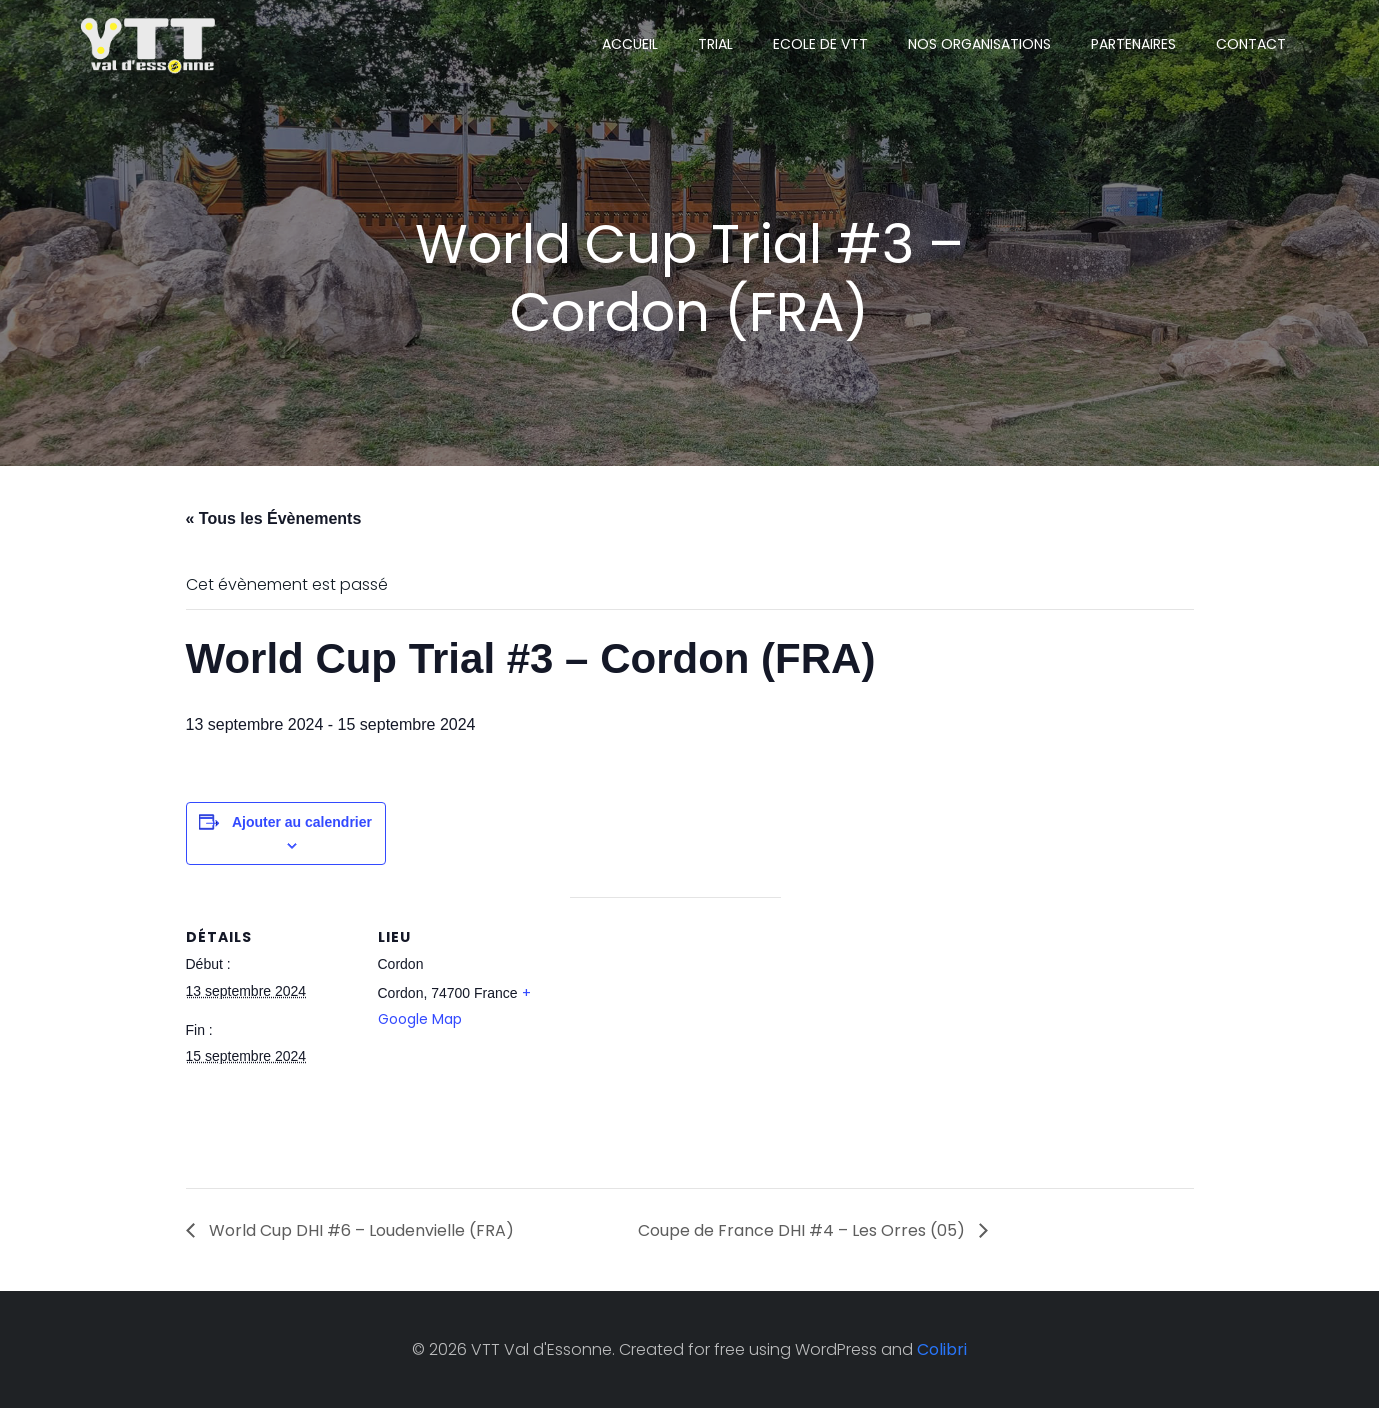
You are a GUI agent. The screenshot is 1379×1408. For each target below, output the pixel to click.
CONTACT (1251, 44)
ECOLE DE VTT (820, 44)
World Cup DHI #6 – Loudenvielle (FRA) (359, 1230)
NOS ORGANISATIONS (979, 44)
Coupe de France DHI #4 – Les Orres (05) (803, 1230)
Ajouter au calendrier (302, 822)
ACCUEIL (630, 44)
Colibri (942, 1349)
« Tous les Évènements (274, 518)
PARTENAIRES (1133, 44)
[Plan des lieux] (675, 1035)
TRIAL (715, 44)
